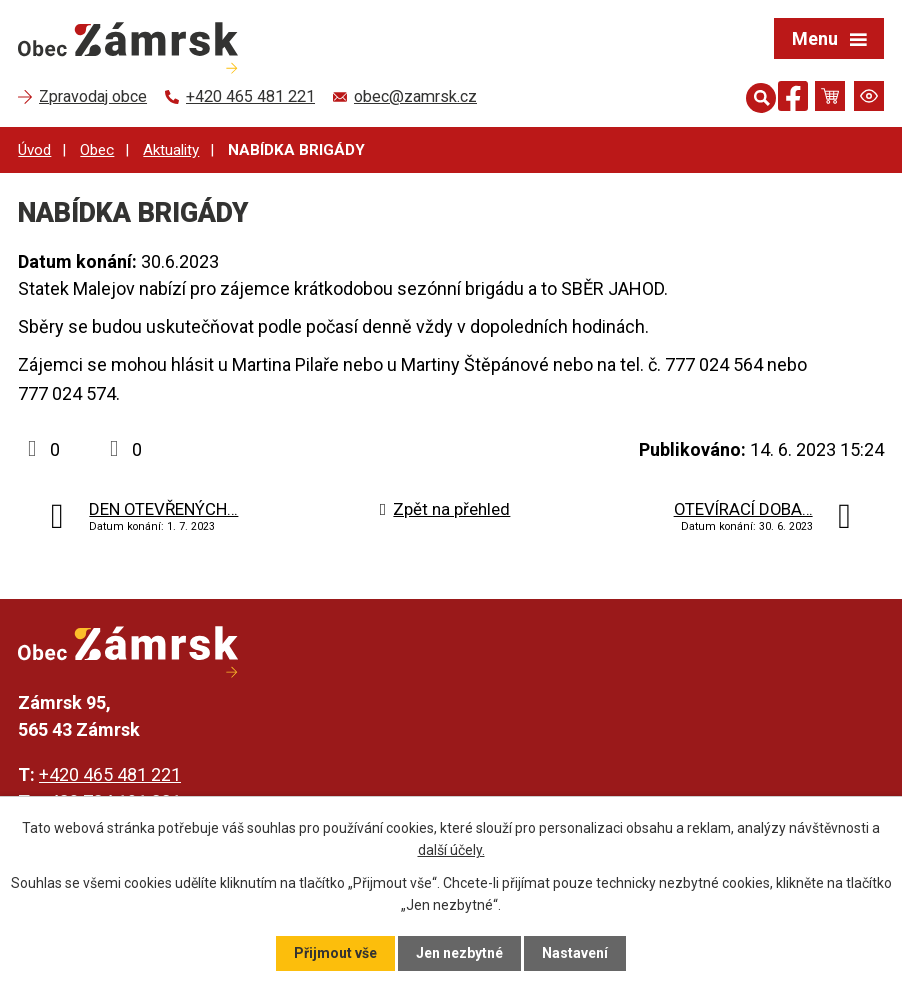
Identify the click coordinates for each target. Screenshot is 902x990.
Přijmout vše (335, 953)
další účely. (451, 850)
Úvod (34, 150)
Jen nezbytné (459, 953)
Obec (97, 150)
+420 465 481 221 (110, 774)
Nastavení (575, 953)
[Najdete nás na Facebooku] (793, 99)
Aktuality (171, 150)
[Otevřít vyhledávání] (757, 96)
